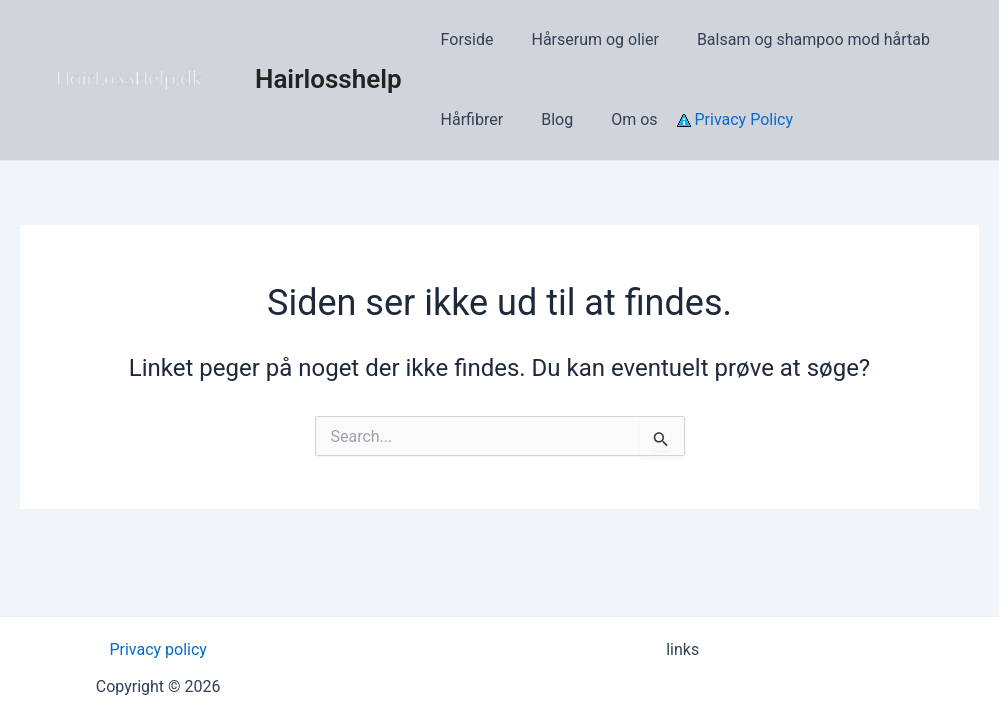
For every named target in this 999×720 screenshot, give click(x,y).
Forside (464, 39)
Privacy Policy (717, 119)
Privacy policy (158, 649)
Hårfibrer (469, 119)
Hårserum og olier (585, 39)
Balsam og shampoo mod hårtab (798, 39)
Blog (548, 119)
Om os (619, 119)
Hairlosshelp (328, 79)
